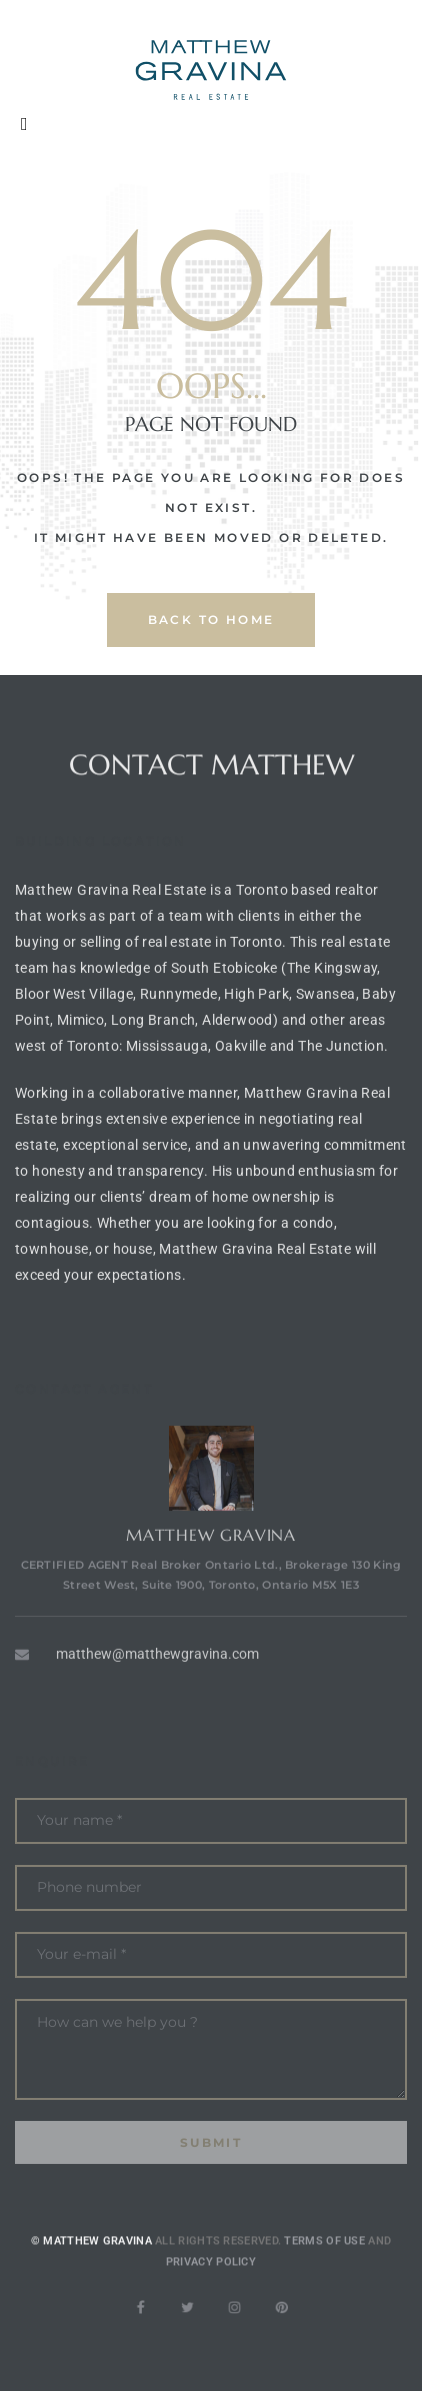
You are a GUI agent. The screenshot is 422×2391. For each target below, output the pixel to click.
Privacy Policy (211, 2283)
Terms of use (324, 2263)
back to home (211, 619)
